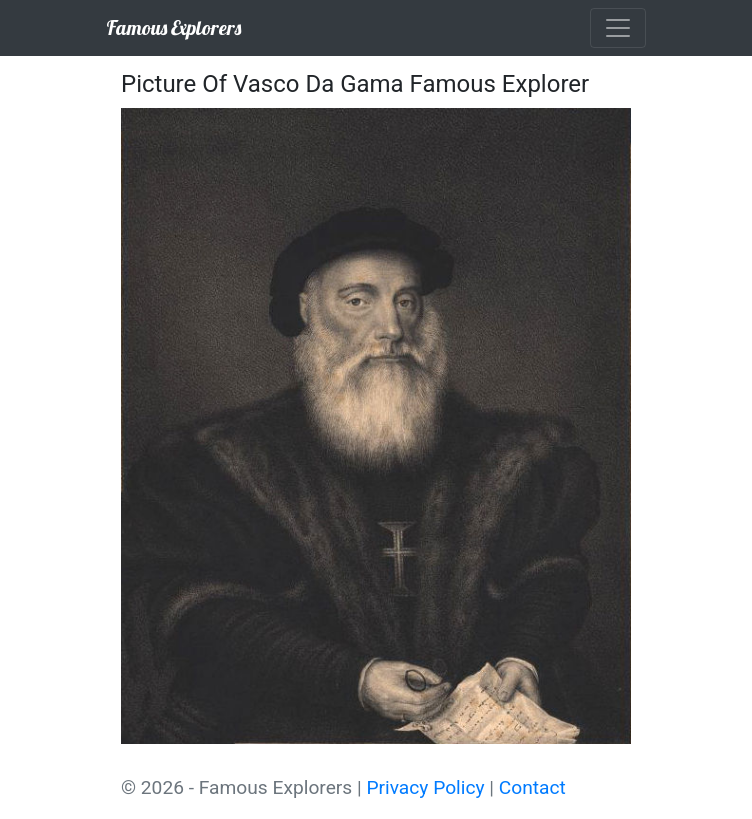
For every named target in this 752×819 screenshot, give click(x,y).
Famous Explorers (173, 27)
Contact (532, 787)
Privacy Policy (425, 787)
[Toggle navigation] (618, 28)
